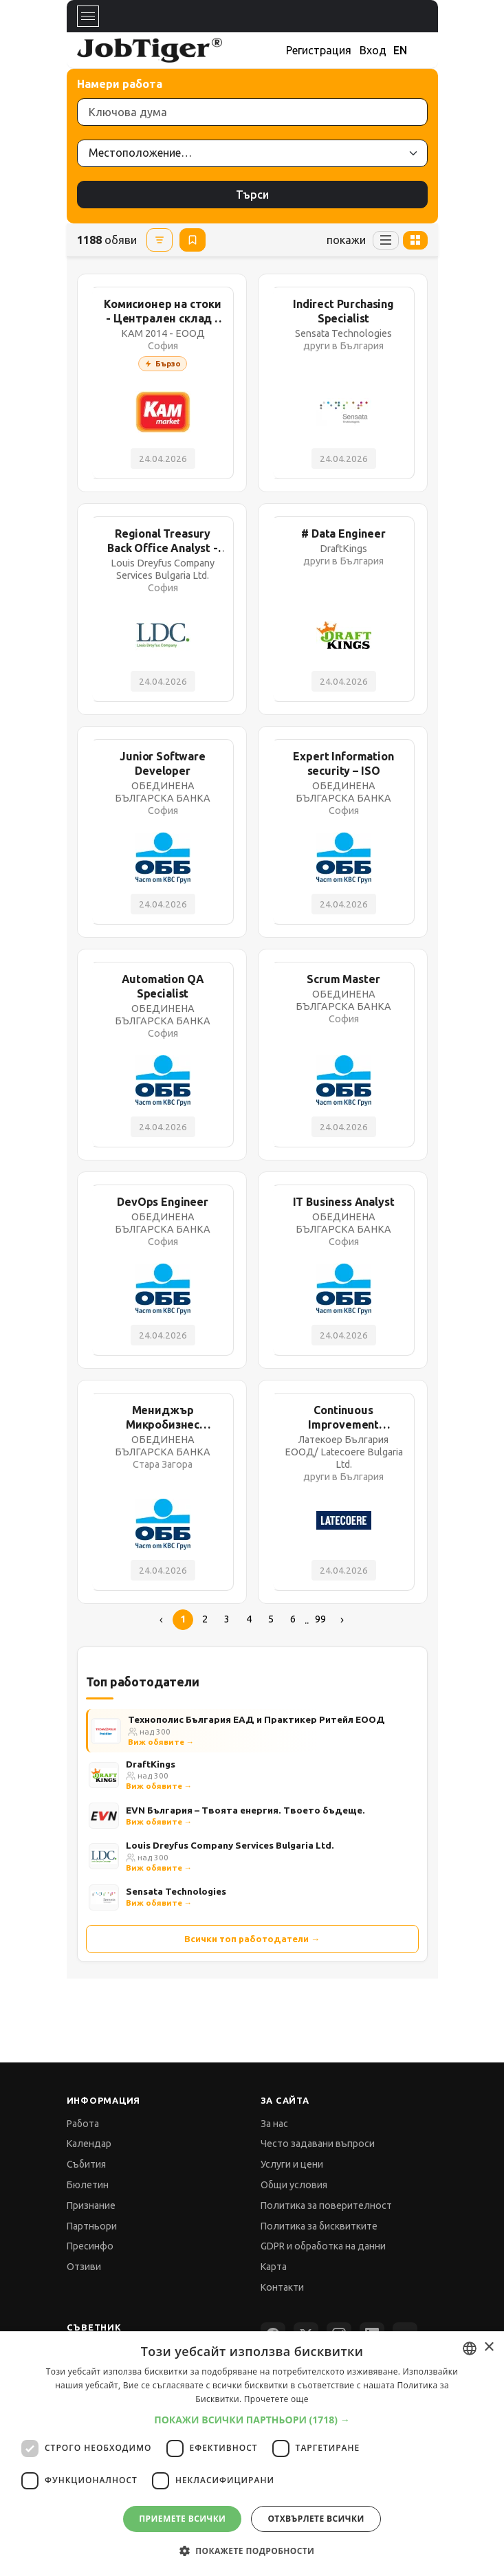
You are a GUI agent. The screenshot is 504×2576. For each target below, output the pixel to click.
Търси (252, 194)
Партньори (92, 2226)
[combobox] (469, 2348)
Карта (274, 2266)
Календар (89, 2143)
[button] (252, 2420)
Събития (86, 2164)
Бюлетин (88, 2184)
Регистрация (318, 50)
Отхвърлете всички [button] (315, 2518)
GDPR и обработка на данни (323, 2246)
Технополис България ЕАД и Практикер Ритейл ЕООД (256, 1719)
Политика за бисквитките (319, 2226)
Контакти (282, 2287)
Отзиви (84, 2266)
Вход (373, 50)
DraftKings (150, 1764)
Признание (91, 2205)
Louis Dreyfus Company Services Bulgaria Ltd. (230, 1845)
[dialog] (252, 2453)
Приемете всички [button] (182, 2518)
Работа (83, 2123)
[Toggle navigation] (88, 16)
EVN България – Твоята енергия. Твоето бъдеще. (245, 1810)
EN (400, 50)
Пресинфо (90, 2246)
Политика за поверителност (326, 2205)
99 (320, 1619)
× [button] (488, 2347)
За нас (274, 2123)
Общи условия (294, 2184)
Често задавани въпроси (318, 2143)
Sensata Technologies (176, 1891)
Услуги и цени (292, 2164)
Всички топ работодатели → (252, 1939)
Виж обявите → (161, 1741)
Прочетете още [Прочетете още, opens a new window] (276, 2399)
